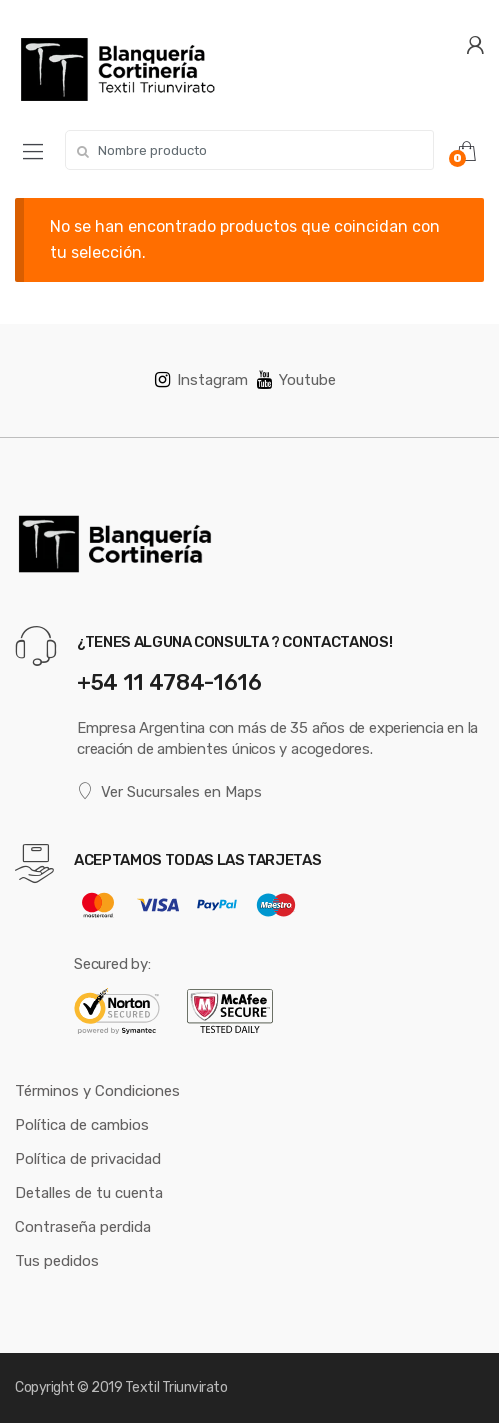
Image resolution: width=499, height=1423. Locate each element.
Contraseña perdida (83, 1227)
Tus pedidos (57, 1261)
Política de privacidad (88, 1159)
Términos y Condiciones (97, 1091)
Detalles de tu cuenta (89, 1193)
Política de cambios (82, 1125)
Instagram (201, 380)
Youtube (296, 380)
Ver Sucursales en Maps (169, 791)
